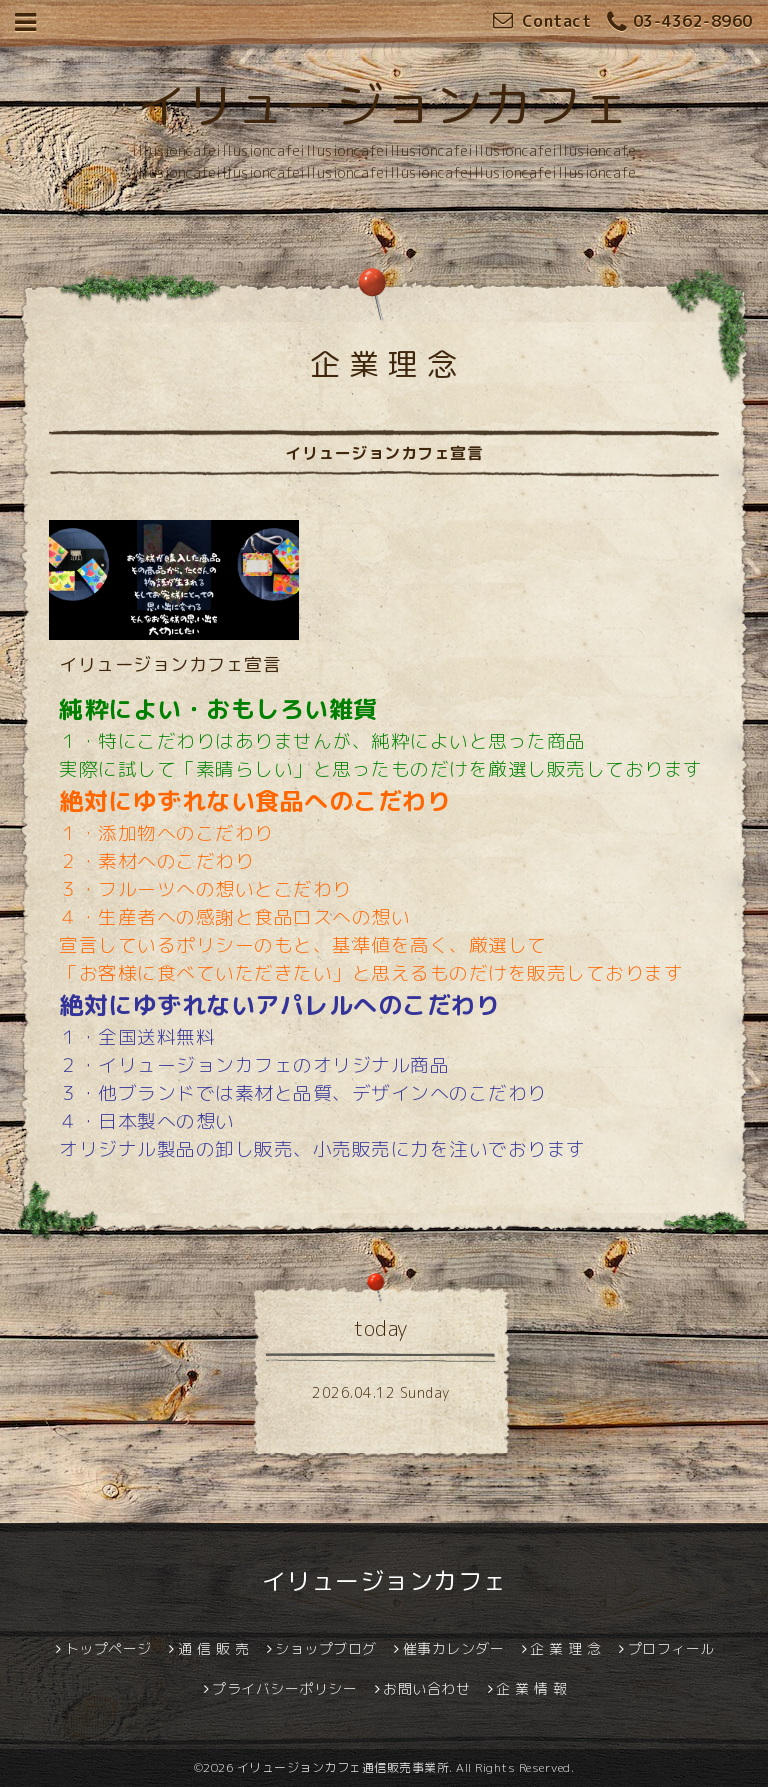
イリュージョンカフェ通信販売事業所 (343, 1767)
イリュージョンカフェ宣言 (170, 664)
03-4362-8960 (680, 22)
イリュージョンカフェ (384, 105)
